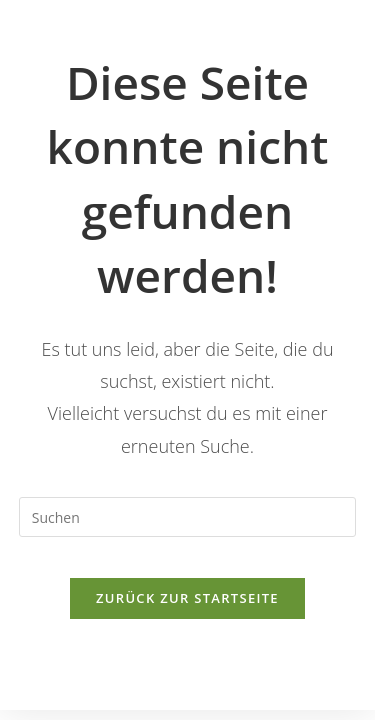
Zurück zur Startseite (187, 598)
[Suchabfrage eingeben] (188, 517)
